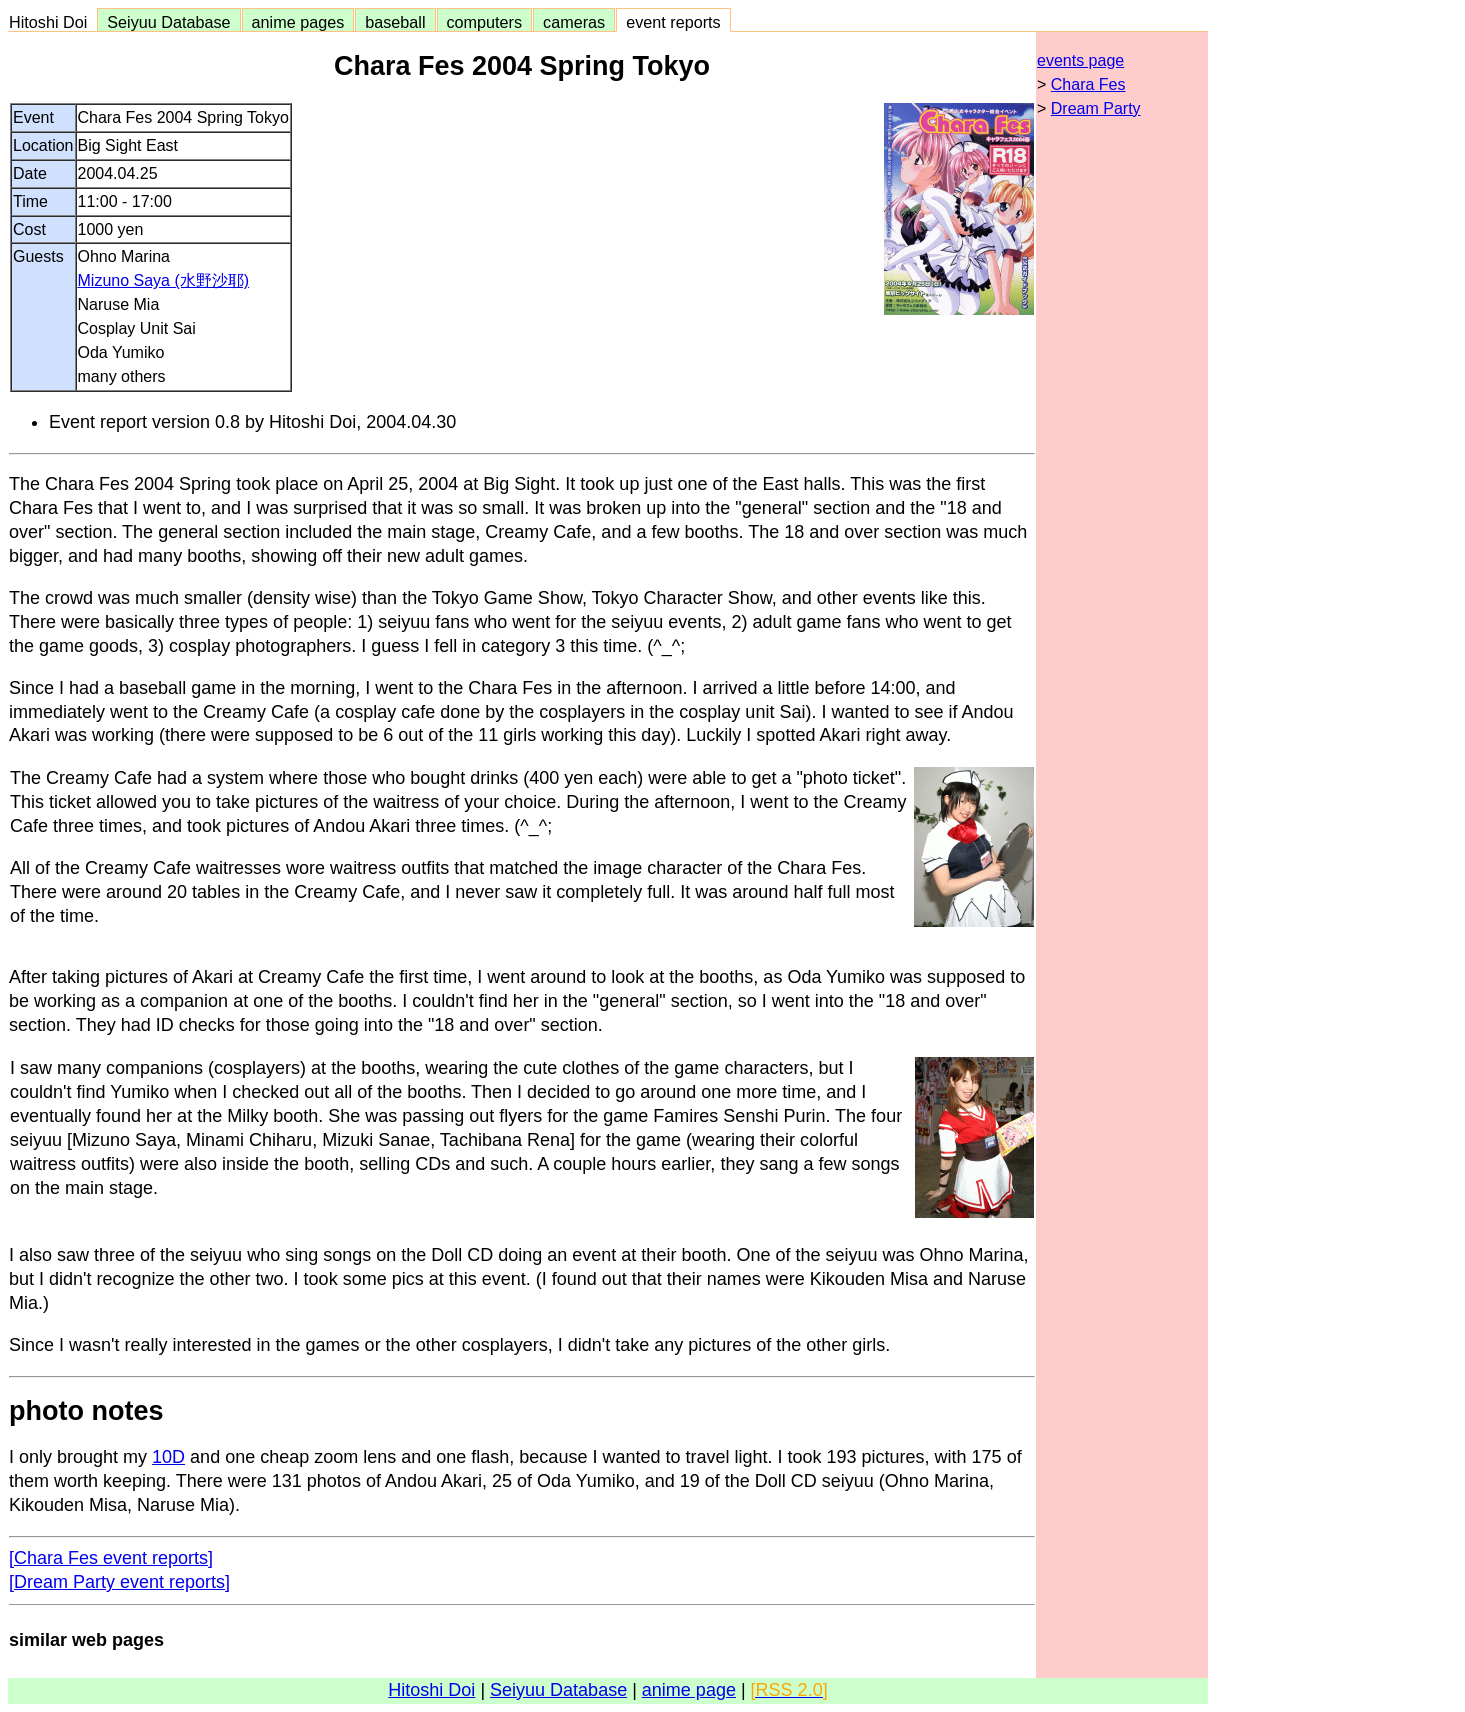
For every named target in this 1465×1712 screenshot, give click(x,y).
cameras (574, 22)
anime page (689, 1690)
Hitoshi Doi (52, 22)
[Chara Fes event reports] (111, 1558)
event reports (673, 22)
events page (1080, 60)
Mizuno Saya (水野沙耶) (164, 280)
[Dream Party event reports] (119, 1582)
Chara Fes (1088, 84)
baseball (395, 22)
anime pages (298, 22)
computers (485, 22)
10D (168, 1457)
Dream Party (1096, 108)
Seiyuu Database (168, 22)
